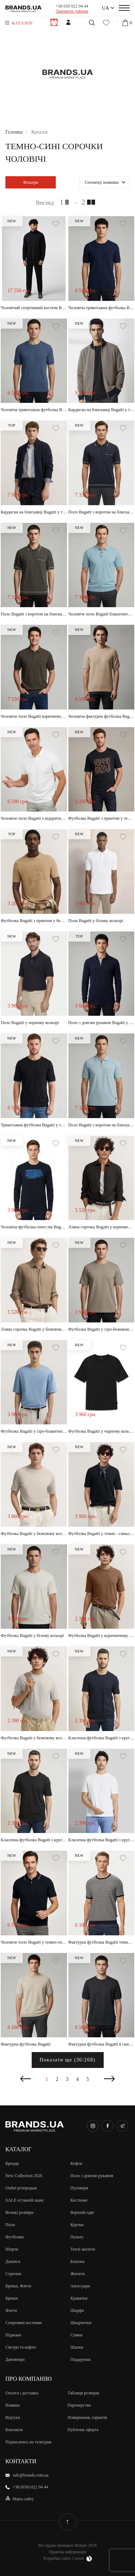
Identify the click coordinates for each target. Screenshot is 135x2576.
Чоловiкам (54, 22)
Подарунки (81, 2359)
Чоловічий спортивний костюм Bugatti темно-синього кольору (34, 307)
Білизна (78, 2261)
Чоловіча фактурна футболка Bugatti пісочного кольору (101, 716)
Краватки (79, 2298)
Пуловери (79, 2187)
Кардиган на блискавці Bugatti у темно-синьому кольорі (101, 409)
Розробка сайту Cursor (67, 2559)
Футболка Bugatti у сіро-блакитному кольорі (34, 1431)
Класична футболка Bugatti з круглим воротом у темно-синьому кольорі (101, 1737)
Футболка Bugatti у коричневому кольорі (101, 1635)
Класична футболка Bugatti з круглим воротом (34, 1839)
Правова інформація (67, 2551)
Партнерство (79, 2405)
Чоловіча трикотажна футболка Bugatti (34, 409)
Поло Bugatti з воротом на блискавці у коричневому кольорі (34, 614)
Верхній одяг (83, 2212)
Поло (10, 2224)
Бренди (12, 2163)
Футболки (14, 2236)
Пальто (77, 2236)
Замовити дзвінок (72, 11)
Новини (12, 2405)
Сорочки (13, 2273)
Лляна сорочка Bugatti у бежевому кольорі (34, 1329)
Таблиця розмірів (83, 2392)
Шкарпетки (81, 2322)
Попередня (25, 2078)
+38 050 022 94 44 (71, 6)
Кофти (76, 2163)
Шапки (77, 2347)
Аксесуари (80, 2285)
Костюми (79, 2200)
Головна (14, 132)
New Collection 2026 (23, 2175)
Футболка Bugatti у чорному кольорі (101, 1431)
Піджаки (13, 2334)
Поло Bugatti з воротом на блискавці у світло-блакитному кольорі (101, 1124)
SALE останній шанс (24, 2200)
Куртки (77, 2224)
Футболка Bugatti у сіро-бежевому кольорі (101, 1329)
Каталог (22, 23)
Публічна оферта (83, 2429)
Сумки (76, 2334)
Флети (11, 2310)
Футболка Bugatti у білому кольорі (32, 1635)
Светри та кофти (20, 2347)
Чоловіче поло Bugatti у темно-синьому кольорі (34, 1942)
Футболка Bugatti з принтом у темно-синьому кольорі (101, 818)
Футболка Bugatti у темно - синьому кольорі (101, 1533)
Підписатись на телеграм (28, 2441)
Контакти (14, 2429)
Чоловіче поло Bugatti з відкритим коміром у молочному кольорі (34, 818)
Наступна (109, 2078)
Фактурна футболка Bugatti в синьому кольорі (101, 2044)
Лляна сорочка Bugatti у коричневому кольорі (101, 1226)
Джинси (12, 2261)
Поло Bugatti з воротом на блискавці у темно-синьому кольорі (101, 512)
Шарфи (77, 2310)
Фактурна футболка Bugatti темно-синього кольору (101, 1942)
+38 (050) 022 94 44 (30, 2487)
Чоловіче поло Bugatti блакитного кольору (101, 614)
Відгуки (12, 2417)
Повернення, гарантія (87, 2417)
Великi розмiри (19, 2212)
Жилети (78, 2273)
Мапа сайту (23, 2498)
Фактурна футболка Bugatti (25, 2044)
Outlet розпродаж (21, 2187)
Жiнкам (68, 22)
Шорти (11, 2249)
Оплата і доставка (21, 2392)
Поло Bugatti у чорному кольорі (30, 1022)
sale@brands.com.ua (31, 2475)
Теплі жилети (83, 2249)
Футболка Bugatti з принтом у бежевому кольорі (34, 920)
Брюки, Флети (18, 2285)
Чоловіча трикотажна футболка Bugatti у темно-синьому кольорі (101, 307)
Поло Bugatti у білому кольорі (95, 920)
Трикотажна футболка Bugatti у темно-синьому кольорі (34, 1124)
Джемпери (14, 2359)
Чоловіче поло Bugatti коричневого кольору (34, 716)
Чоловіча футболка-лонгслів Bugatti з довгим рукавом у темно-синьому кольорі (34, 1226)
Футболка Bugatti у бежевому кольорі (34, 1533)
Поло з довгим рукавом (92, 2175)
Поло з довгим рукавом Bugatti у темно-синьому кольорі (101, 1022)
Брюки (11, 2298)
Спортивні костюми (23, 2322)
